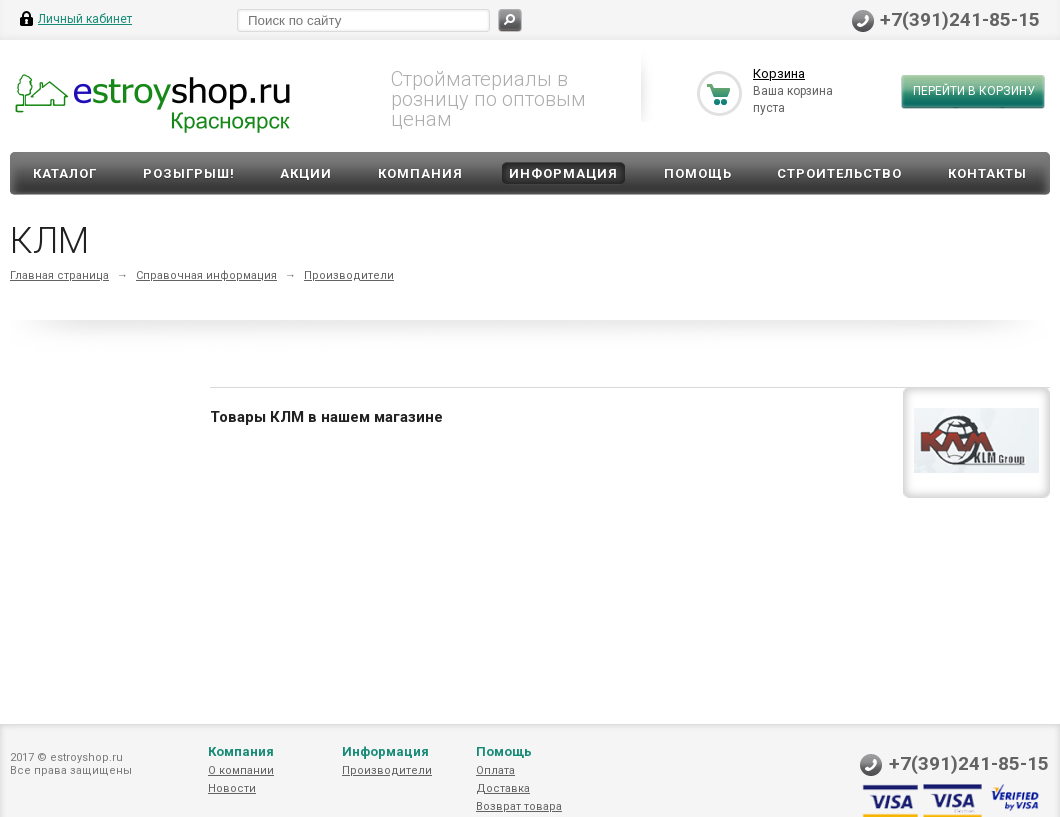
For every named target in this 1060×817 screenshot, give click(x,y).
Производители (349, 275)
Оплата (495, 770)
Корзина (779, 73)
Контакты (987, 173)
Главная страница (59, 275)
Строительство (839, 173)
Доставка (503, 788)
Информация (563, 173)
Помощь (698, 173)
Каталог (65, 173)
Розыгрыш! (189, 173)
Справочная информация (206, 275)
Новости (232, 788)
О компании (241, 770)
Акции (306, 173)
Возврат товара (519, 806)
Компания (420, 173)
